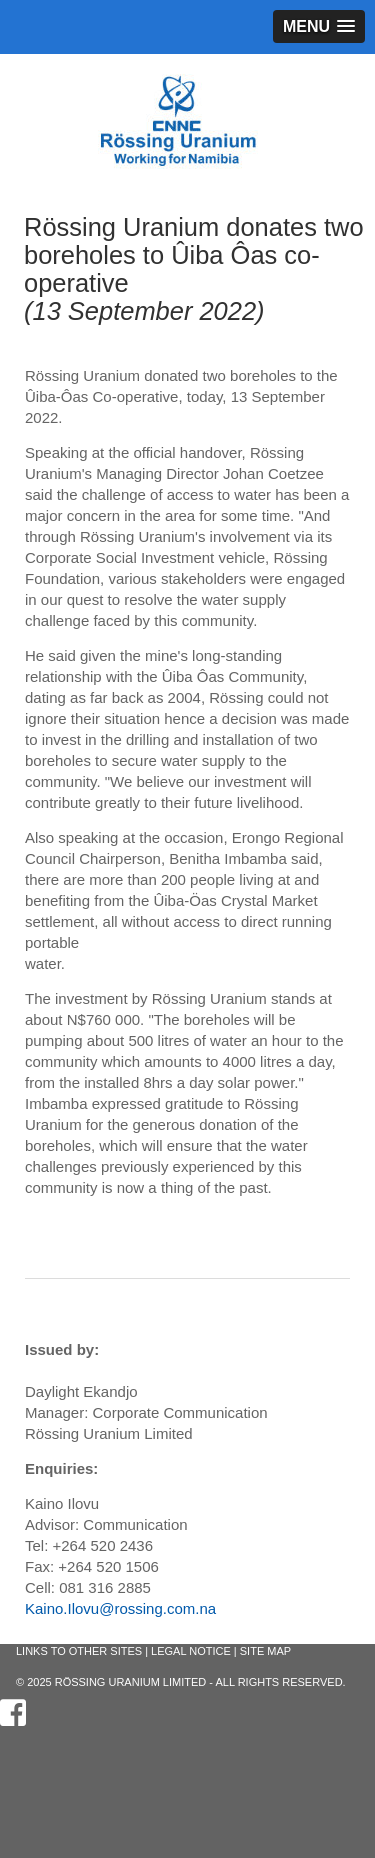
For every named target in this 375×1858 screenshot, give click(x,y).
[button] (319, 26)
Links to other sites (79, 1651)
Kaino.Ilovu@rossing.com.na (120, 1608)
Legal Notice (191, 1651)
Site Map (265, 1651)
